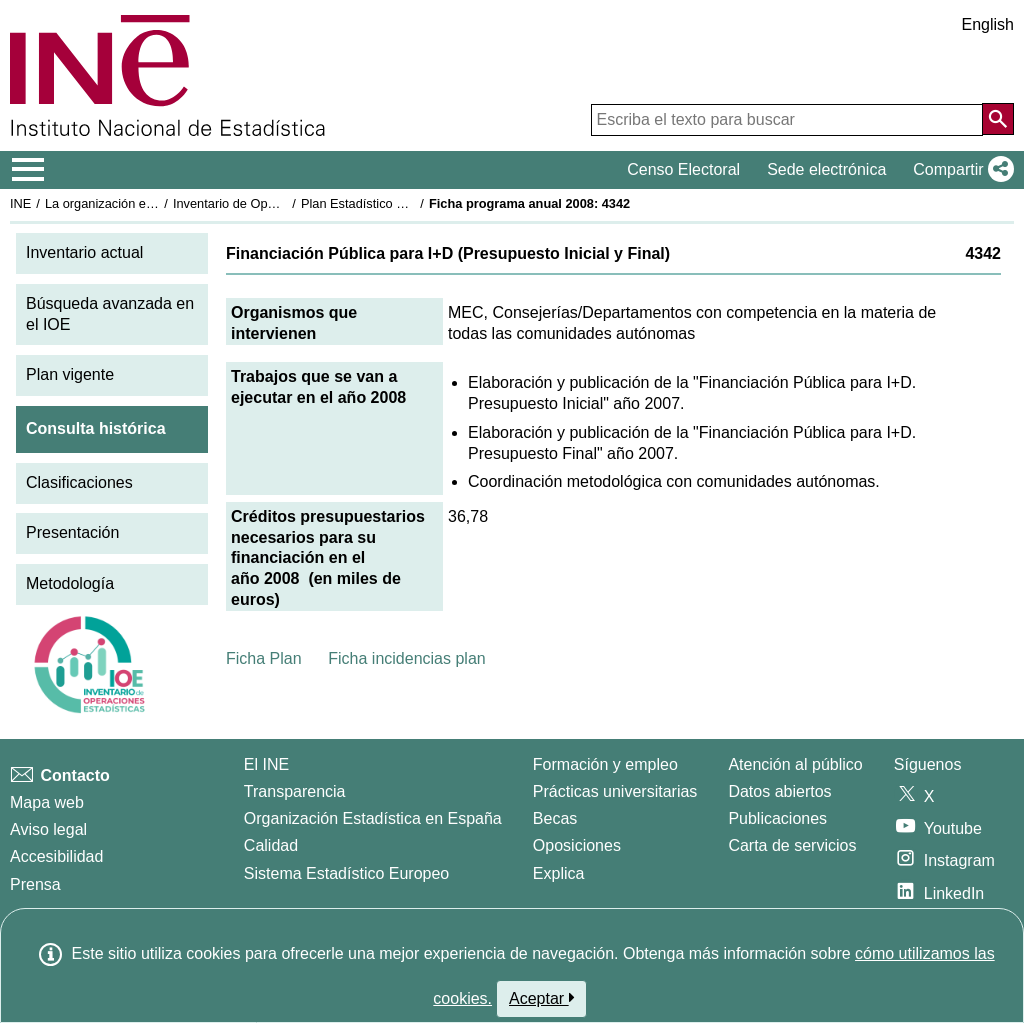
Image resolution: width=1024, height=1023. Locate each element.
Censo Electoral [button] (683, 169)
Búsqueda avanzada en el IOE (110, 314)
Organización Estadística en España (373, 818)
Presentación (72, 532)
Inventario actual (84, 252)
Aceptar (541, 998)
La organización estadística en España (155, 203)
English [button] (988, 24)
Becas (555, 818)
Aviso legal (48, 829)
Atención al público (795, 764)
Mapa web (47, 802)
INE (20, 203)
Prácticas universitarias (615, 791)
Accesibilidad (56, 856)
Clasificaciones (79, 482)
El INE (266, 764)
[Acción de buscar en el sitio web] (998, 119)
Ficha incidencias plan (406, 658)
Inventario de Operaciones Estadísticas (284, 203)
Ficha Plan (264, 658)
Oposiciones (577, 845)
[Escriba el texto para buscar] (787, 120)
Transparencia (295, 791)
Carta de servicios (792, 845)
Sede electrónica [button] (826, 169)
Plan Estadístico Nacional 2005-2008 (406, 203)
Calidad (271, 845)
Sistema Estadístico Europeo (346, 873)
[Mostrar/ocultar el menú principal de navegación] (28, 170)
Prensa (35, 884)
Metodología (70, 583)
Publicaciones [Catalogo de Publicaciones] (777, 818)
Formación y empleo (605, 764)
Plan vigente (70, 374)
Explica (559, 873)
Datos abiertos (779, 791)
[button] (959, 170)
